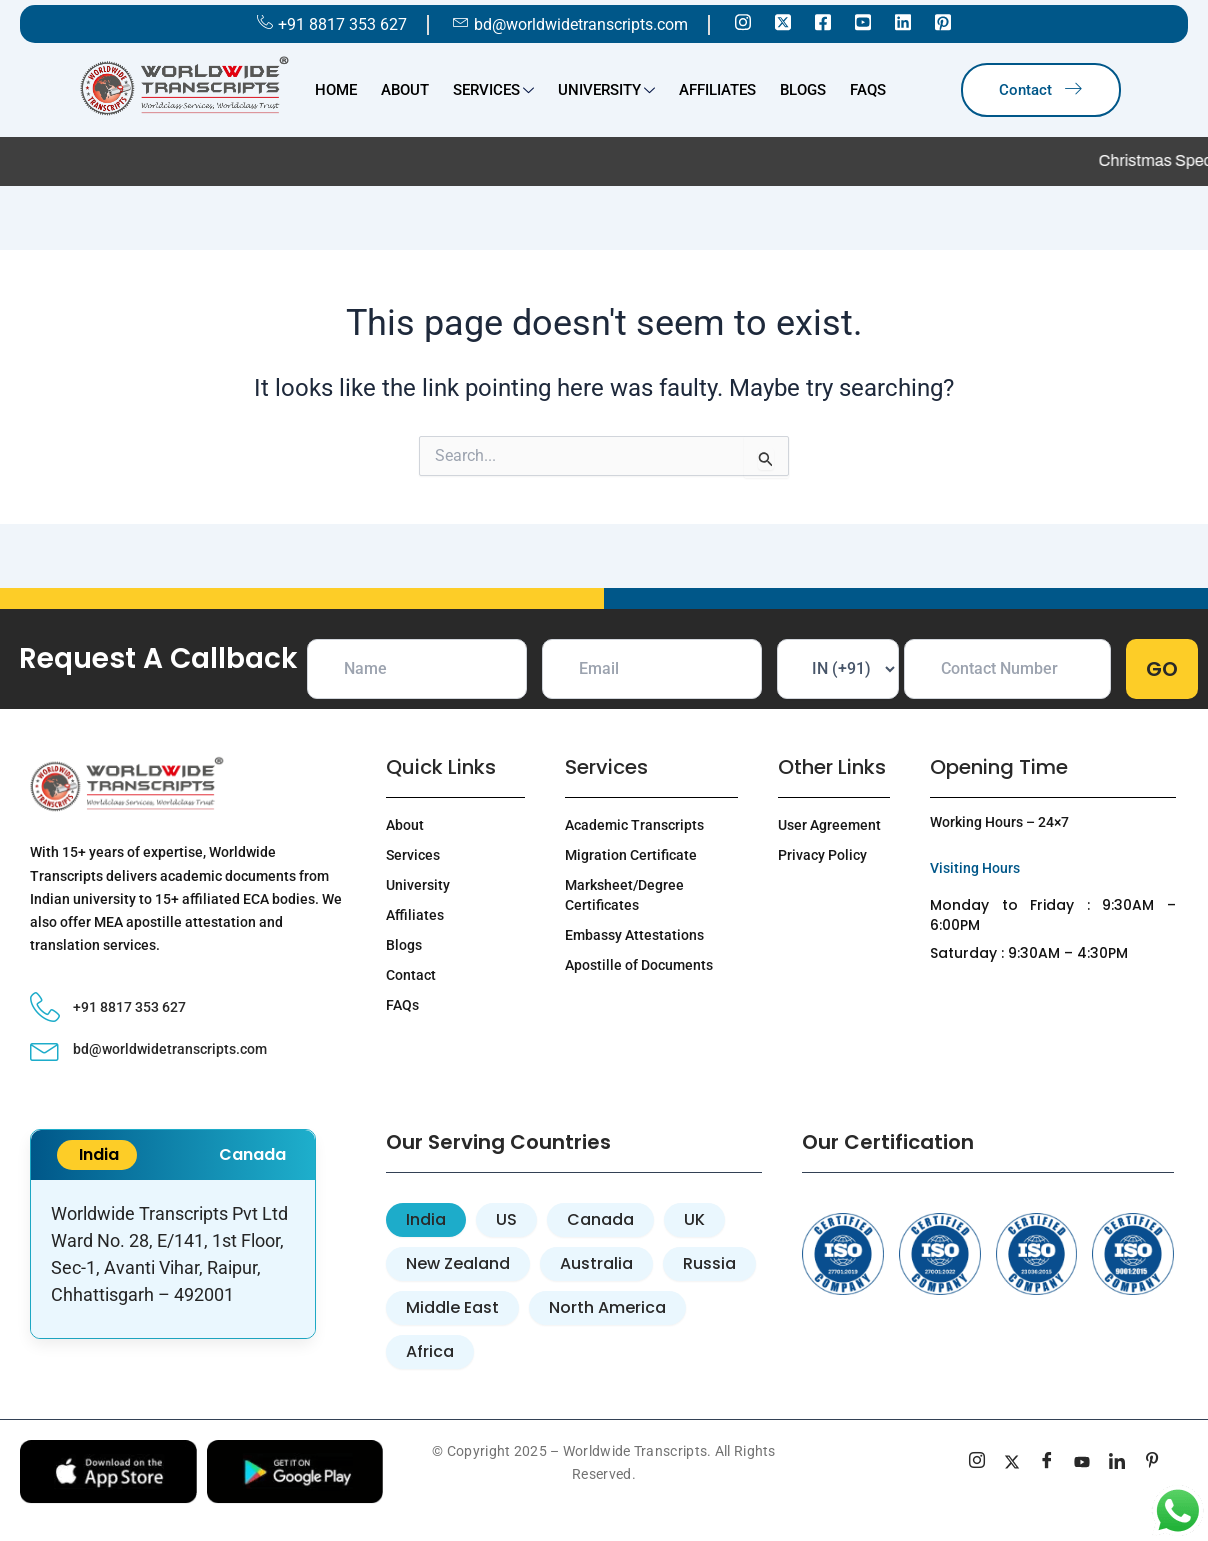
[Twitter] (783, 21)
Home (336, 90)
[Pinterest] (943, 21)
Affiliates (717, 90)
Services (493, 92)
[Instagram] (743, 21)
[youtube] (1082, 1463)
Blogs (803, 90)
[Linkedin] (903, 21)
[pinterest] (1152, 1463)
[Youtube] (863, 21)
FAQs (868, 90)
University (606, 92)
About (405, 90)
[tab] (426, 1220)
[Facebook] (823, 21)
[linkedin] (1117, 1463)
